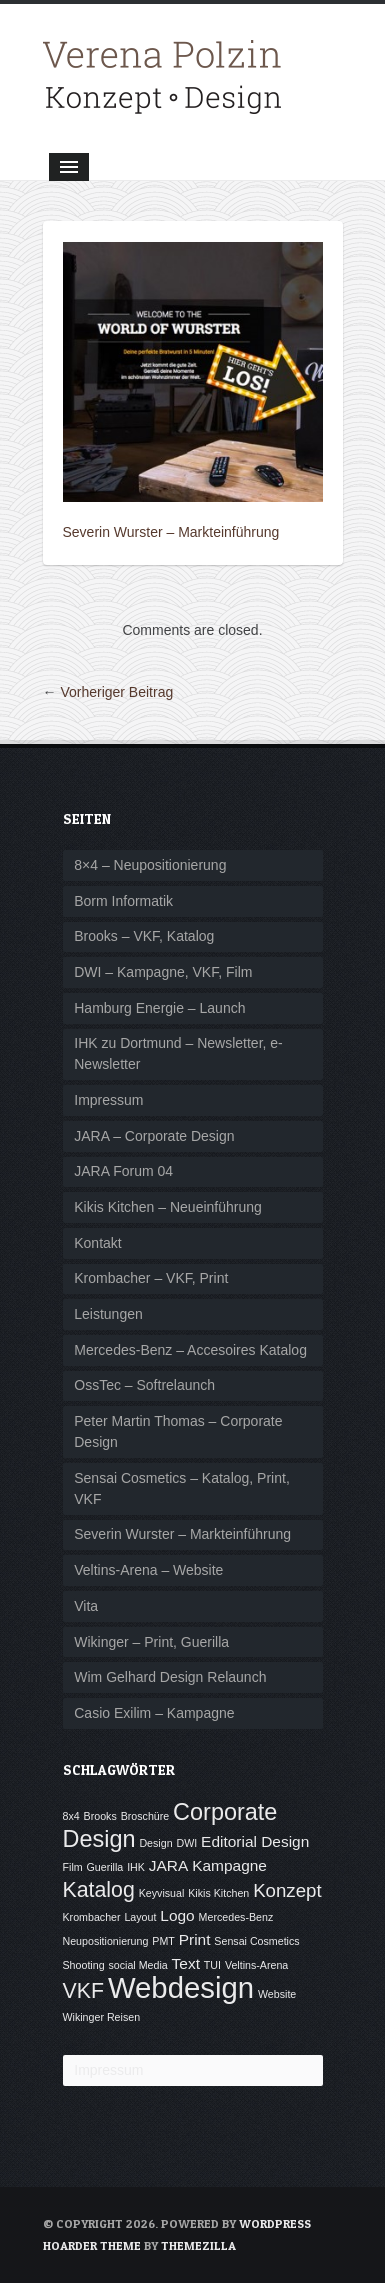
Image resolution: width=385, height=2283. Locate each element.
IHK (136, 1867)
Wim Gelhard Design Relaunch (170, 1677)
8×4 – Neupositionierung (150, 865)
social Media (137, 1965)
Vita (86, 1606)
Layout (140, 1917)
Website (277, 1994)
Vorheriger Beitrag (116, 692)
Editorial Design (255, 1841)
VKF (83, 1991)
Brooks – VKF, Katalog (144, 936)
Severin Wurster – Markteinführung (171, 532)
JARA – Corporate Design (154, 1136)
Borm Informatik (123, 901)
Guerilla (105, 1867)
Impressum (108, 1100)
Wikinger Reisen (102, 2017)
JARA (169, 1865)
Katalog (99, 1890)
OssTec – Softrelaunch (144, 1385)
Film (73, 1867)
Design (155, 1843)
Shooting (84, 1965)
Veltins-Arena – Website (148, 1570)
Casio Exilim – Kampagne (154, 1713)
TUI (212, 1965)
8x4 (71, 1816)
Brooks (100, 1816)
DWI (186, 1843)
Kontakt (97, 1243)
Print (195, 1939)
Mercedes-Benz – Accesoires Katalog (190, 1350)
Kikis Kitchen (218, 1893)
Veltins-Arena (256, 1965)
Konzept (287, 1890)
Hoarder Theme (92, 2245)
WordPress (275, 2223)
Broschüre (145, 1816)
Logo (177, 1915)
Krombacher (92, 1917)
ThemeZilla (198, 2245)
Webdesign (181, 1987)
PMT (163, 1941)
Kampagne (229, 1865)
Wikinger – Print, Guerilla (151, 1642)
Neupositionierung (106, 1941)
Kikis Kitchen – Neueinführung (168, 1207)
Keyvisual (162, 1893)
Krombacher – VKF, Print (151, 1278)
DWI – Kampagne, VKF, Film (163, 972)
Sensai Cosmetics (256, 1941)
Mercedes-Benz (236, 1917)
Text (186, 1963)
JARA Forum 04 (123, 1171)
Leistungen (108, 1314)
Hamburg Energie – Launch (159, 1008)
